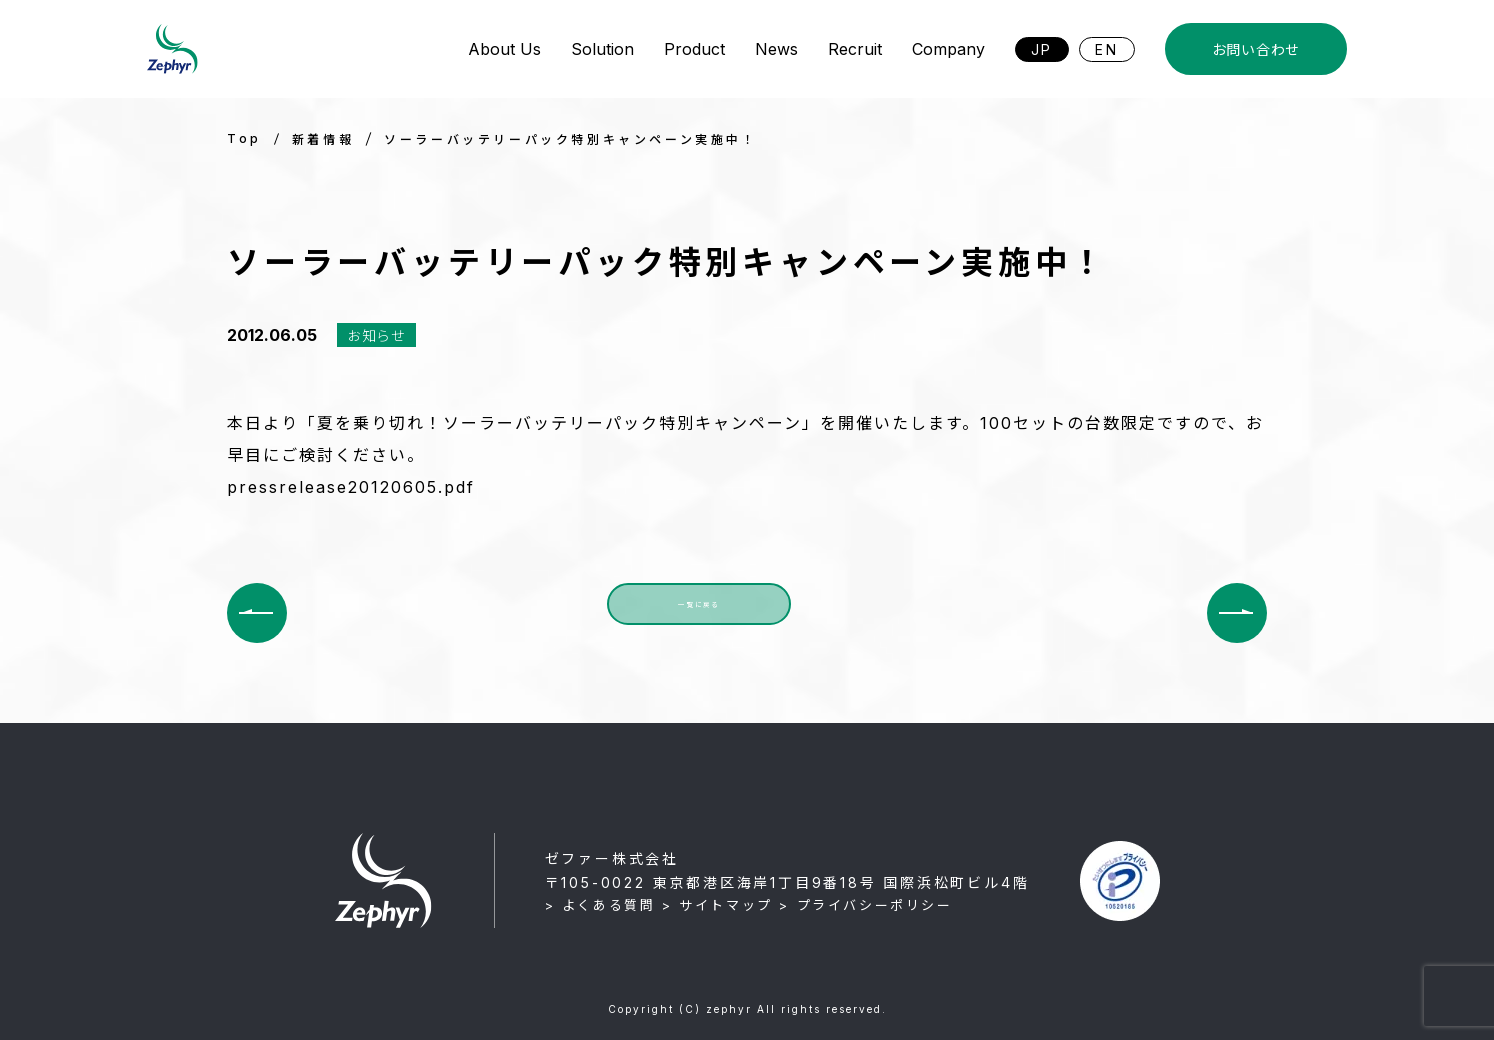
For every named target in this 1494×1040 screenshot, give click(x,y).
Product (694, 49)
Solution (602, 49)
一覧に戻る (699, 612)
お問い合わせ (1256, 49)
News (776, 49)
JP (1042, 49)
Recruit (855, 49)
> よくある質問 (600, 905)
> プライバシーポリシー (865, 905)
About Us (504, 49)
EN (1107, 49)
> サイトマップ (717, 905)
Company (948, 49)
